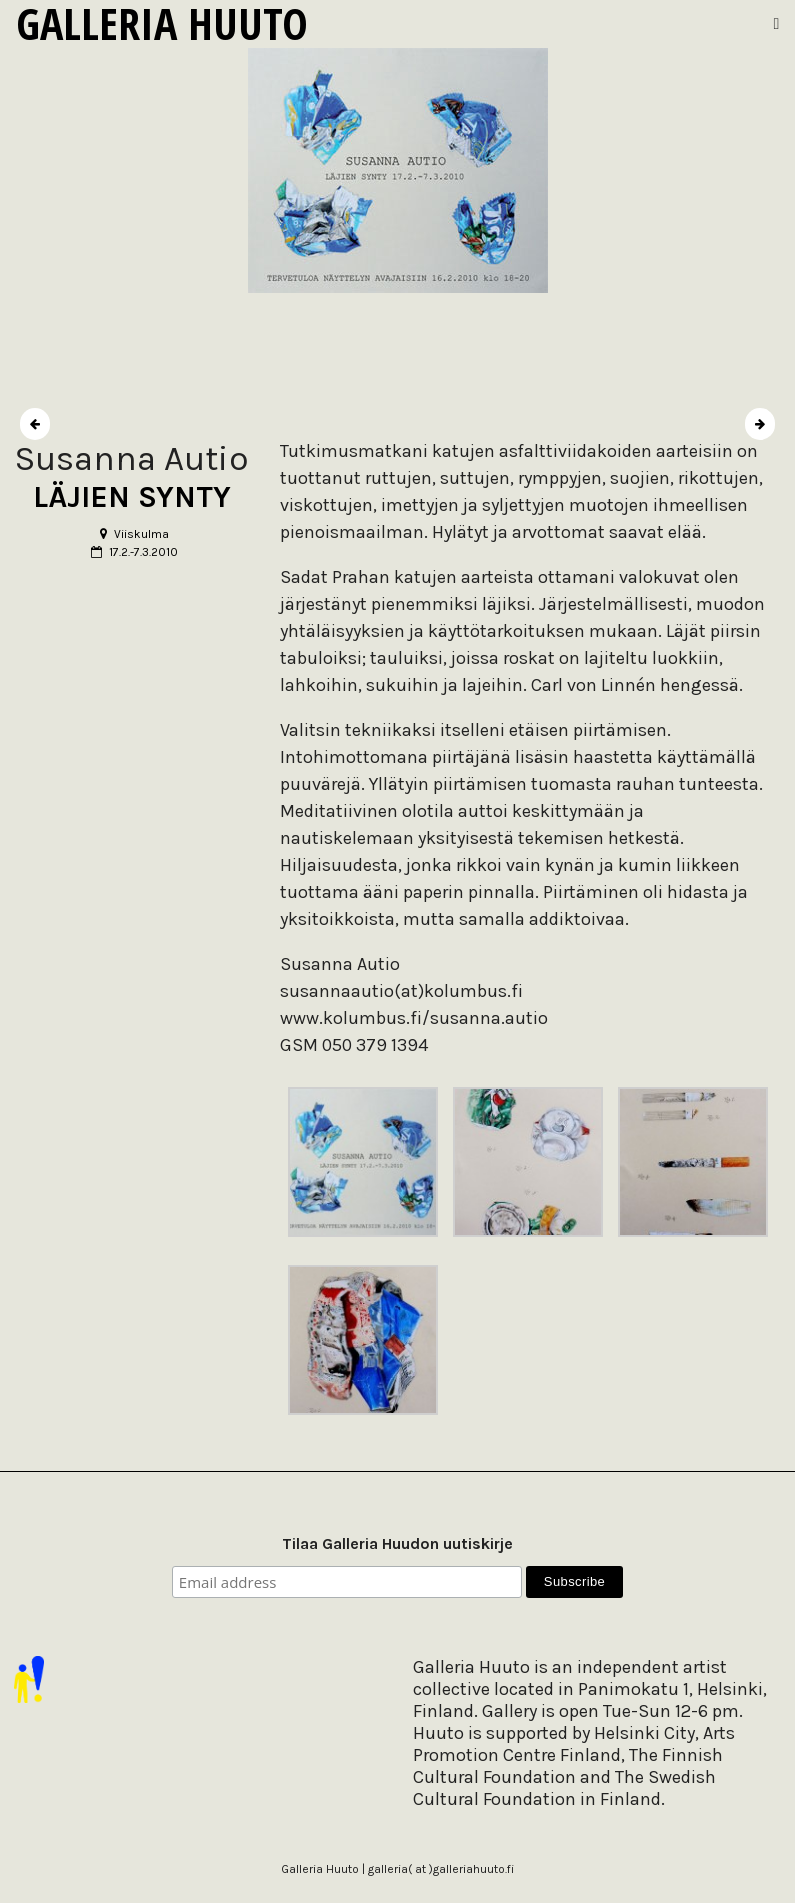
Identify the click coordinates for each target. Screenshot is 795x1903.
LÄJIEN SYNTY (132, 497)
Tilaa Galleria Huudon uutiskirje (397, 1543)
